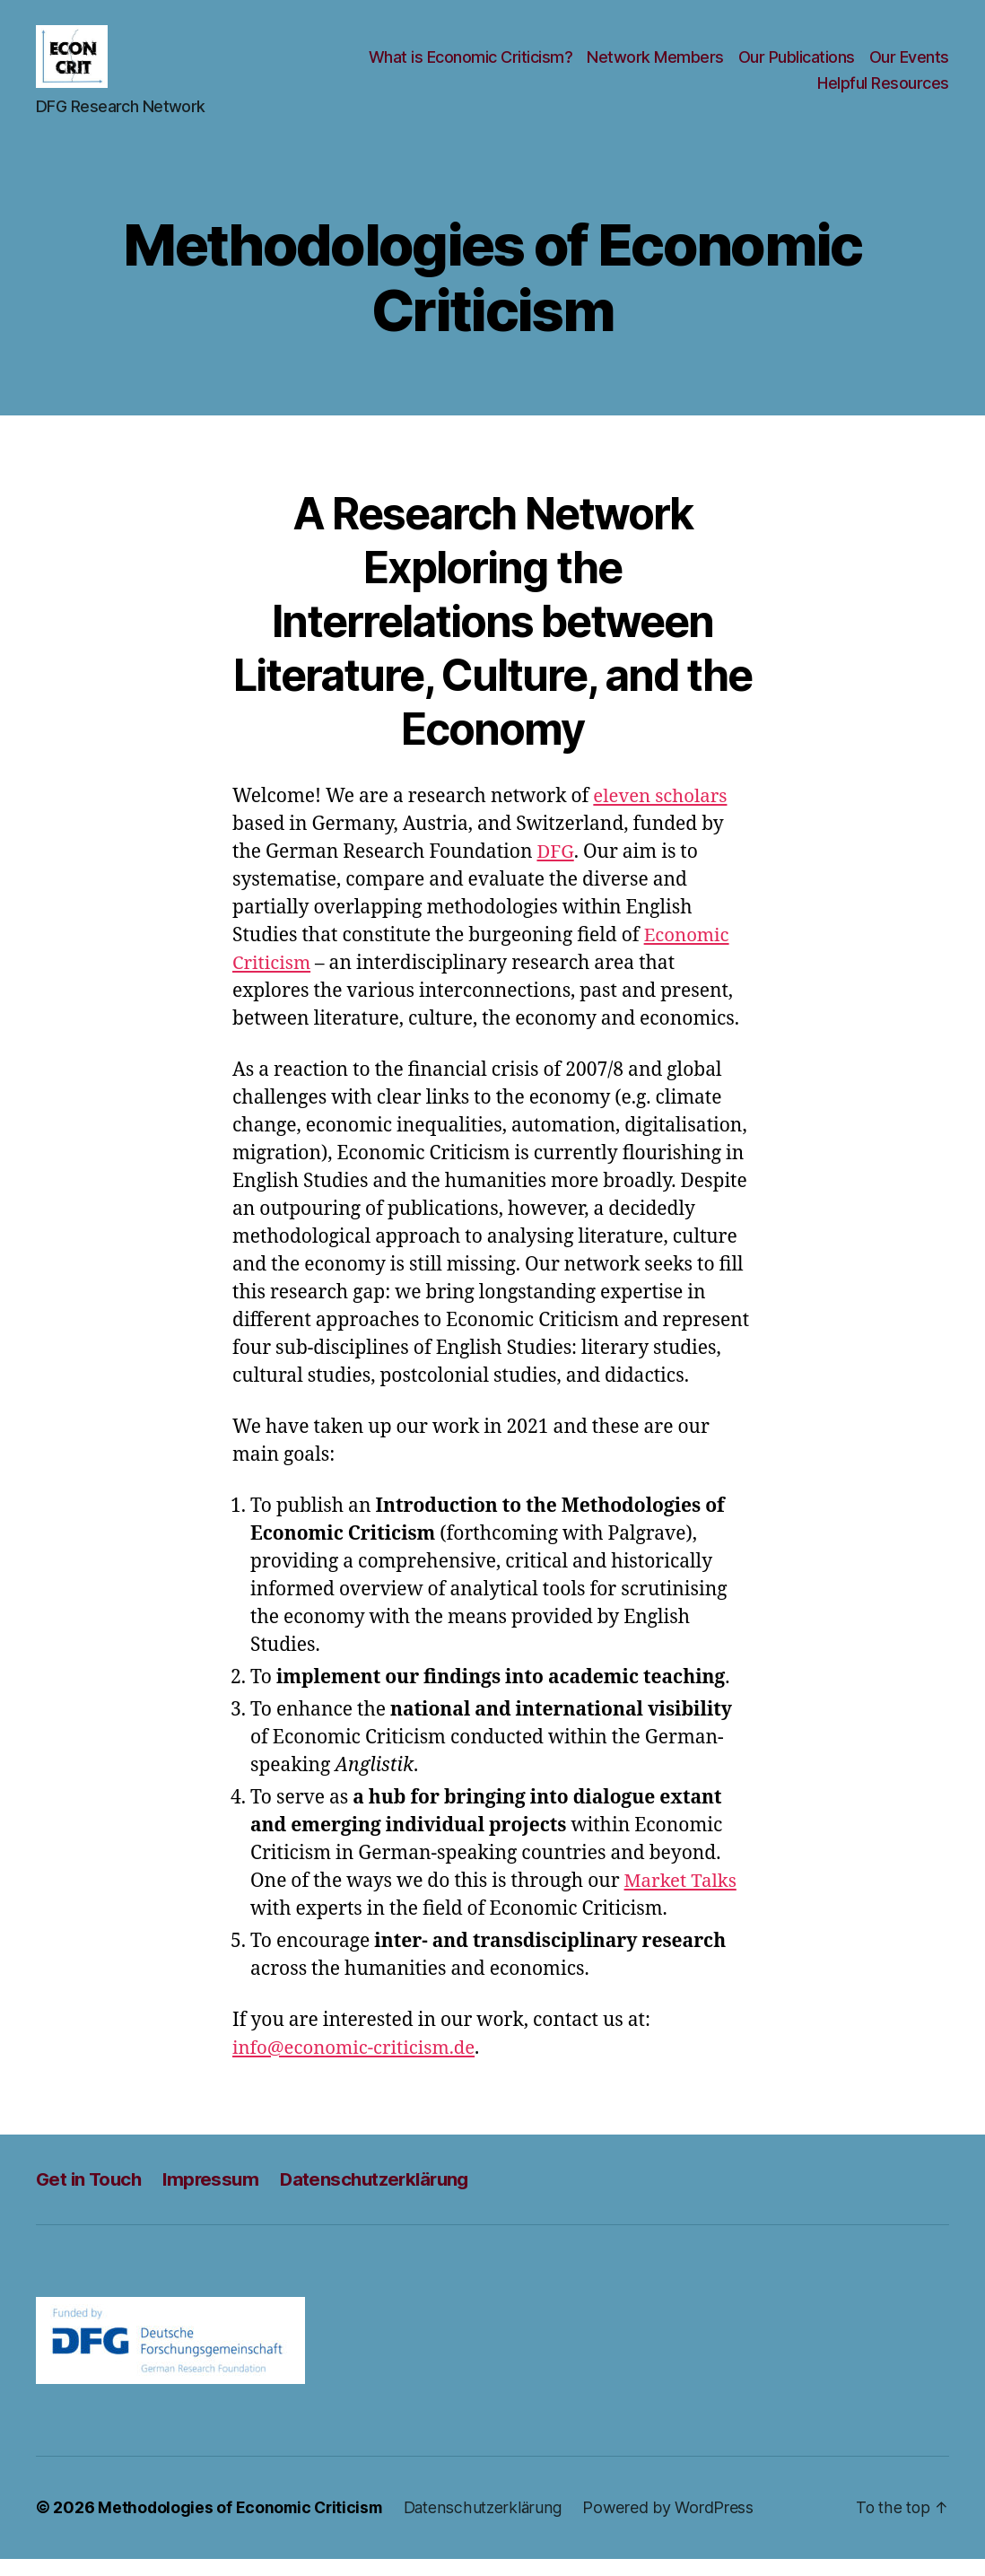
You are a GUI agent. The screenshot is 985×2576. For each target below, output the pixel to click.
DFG (555, 870)
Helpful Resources (883, 92)
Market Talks (682, 1899)
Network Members (655, 66)
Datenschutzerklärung (384, 2197)
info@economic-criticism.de (357, 2066)
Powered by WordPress (677, 2525)
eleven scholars (662, 814)
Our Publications (796, 66)
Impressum (216, 2197)
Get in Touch (90, 2197)
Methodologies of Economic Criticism (243, 2525)
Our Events (909, 66)
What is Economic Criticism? (471, 66)
